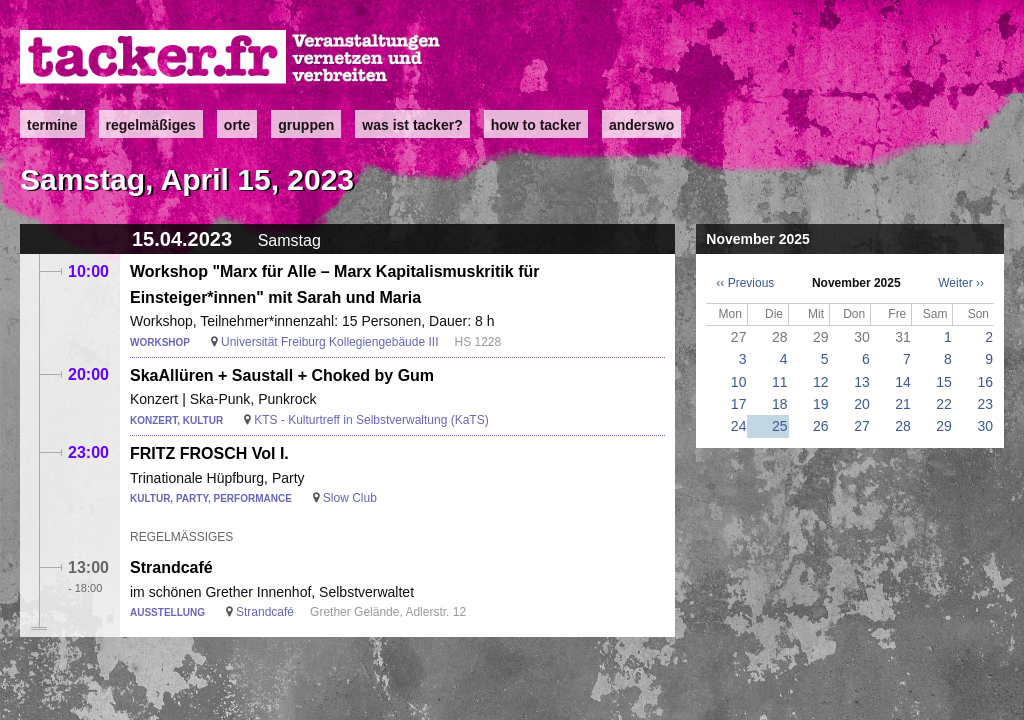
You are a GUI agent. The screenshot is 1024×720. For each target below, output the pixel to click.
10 (739, 382)
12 (821, 382)
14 (903, 382)
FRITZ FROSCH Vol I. (209, 453)
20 (862, 404)
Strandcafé (171, 567)
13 (862, 382)
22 (944, 404)
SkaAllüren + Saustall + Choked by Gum (282, 375)
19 (821, 404)
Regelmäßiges (151, 125)
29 (944, 426)
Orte (237, 125)
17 (739, 404)
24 (739, 426)
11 (780, 382)
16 (985, 382)
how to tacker (536, 125)
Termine (52, 125)
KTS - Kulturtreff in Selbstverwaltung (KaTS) (371, 420)
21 (903, 404)
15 (944, 382)
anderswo (641, 125)
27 (862, 426)
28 (903, 426)
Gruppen (306, 125)
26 (821, 426)
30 (985, 426)
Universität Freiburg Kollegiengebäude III (329, 342)
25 (780, 426)
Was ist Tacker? (412, 125)
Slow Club (350, 498)
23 (985, 404)
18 (780, 404)
